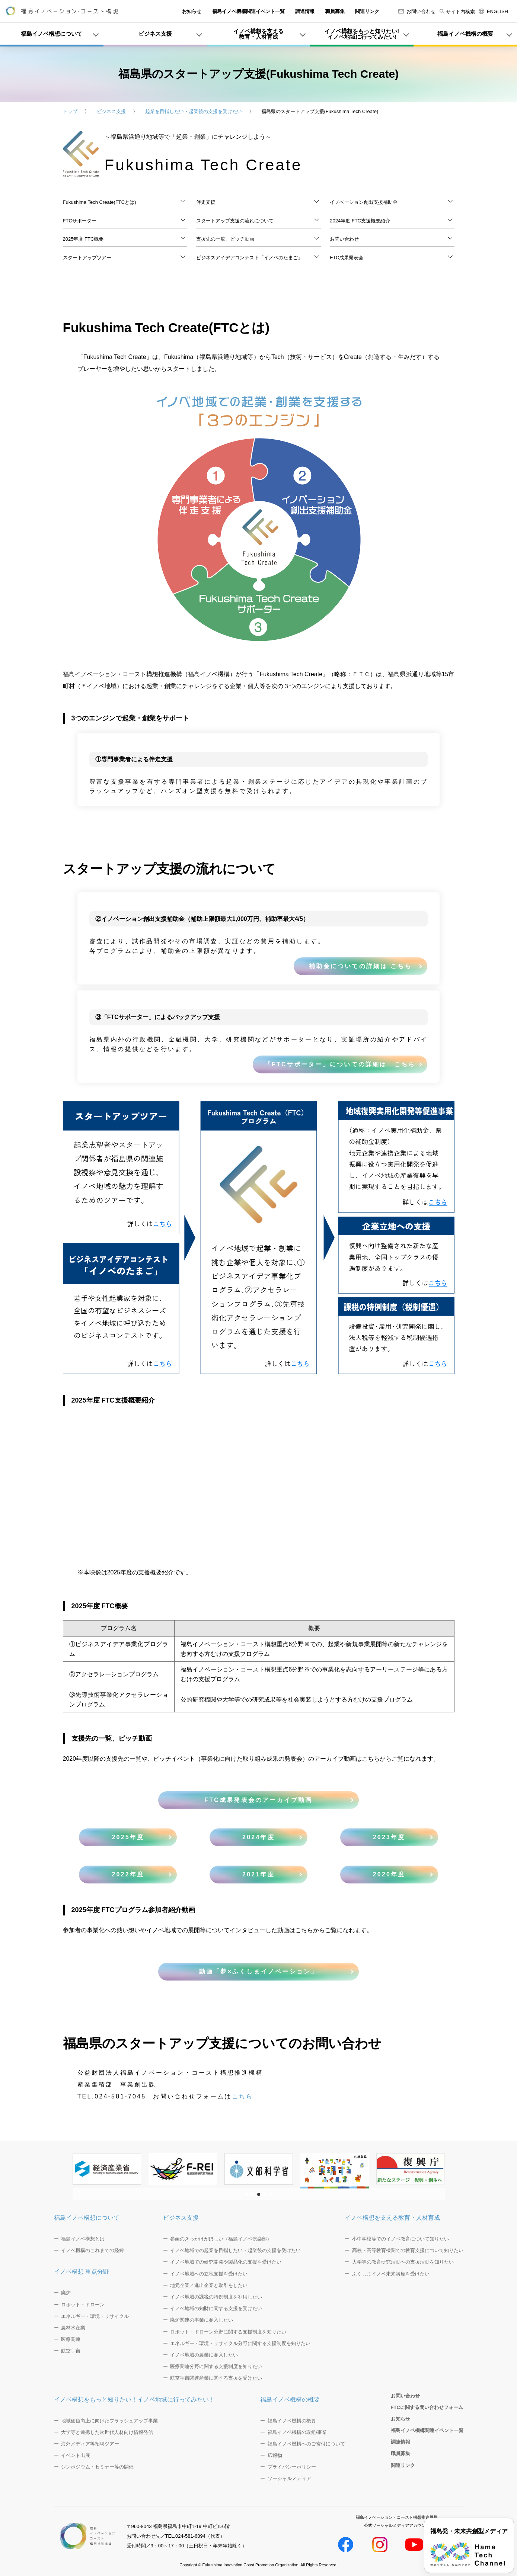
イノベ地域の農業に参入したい (204, 2355)
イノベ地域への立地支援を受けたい (209, 2274)
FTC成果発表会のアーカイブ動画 (258, 1800)
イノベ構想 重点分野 (81, 2271)
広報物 (275, 2455)
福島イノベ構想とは (83, 2239)
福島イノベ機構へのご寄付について (306, 2444)
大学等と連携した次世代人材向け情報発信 (107, 2432)
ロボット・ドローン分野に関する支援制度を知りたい (228, 2332)
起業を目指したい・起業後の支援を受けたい (193, 111)
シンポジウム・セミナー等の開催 (97, 2467)
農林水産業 (73, 2328)
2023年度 (389, 1837)
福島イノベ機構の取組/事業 (297, 2432)
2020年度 (389, 1874)
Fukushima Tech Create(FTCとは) (99, 202)
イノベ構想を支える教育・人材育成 (392, 2217)
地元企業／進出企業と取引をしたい (209, 2285)
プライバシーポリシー (292, 2467)
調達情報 (305, 11)
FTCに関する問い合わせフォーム (427, 2407)
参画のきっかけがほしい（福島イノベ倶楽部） (221, 2239)
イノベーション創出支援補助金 (364, 202)
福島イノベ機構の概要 (290, 2399)
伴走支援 (206, 202)
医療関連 (70, 2339)
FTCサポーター (79, 221)
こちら (242, 2096)
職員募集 (335, 11)
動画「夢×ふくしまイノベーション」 (258, 1971)
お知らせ (191, 11)
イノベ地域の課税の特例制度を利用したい (216, 2297)
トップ (70, 111)
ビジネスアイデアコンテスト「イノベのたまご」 (249, 257)
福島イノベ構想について (86, 2217)
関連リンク (367, 11)
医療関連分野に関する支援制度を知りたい (216, 2366)
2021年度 (258, 1874)
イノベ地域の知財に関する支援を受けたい (216, 2308)
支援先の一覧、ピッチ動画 (225, 239)
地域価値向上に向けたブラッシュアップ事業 (109, 2421)
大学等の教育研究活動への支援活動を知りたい (403, 2262)
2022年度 (128, 1874)
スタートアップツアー (87, 257)
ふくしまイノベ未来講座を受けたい (391, 2274)
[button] (246, 2194)
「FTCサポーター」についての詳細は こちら (340, 1064)
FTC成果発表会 (346, 257)
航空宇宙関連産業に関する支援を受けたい (216, 2378)
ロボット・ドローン (83, 2304)
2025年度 (128, 1837)
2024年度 (258, 1837)
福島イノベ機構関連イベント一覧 (248, 11)
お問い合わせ (416, 11)
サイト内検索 (457, 12)
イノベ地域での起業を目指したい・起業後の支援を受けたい (235, 2250)
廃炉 (66, 2293)
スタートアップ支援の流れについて (235, 221)
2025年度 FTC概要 (83, 239)
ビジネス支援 (111, 111)
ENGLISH (493, 11)
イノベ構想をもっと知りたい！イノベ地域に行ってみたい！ (134, 2399)
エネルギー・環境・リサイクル (95, 2316)
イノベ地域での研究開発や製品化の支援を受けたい (225, 2262)
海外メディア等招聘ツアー (90, 2444)
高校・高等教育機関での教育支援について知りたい (407, 2250)
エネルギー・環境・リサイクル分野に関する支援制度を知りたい (240, 2343)
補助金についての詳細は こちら (364, 966)
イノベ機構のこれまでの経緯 (92, 2250)
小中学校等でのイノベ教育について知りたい (400, 2239)
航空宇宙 (70, 2351)
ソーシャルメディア (289, 2478)
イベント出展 (75, 2455)
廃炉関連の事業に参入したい (201, 2320)
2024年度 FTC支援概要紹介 (360, 221)
